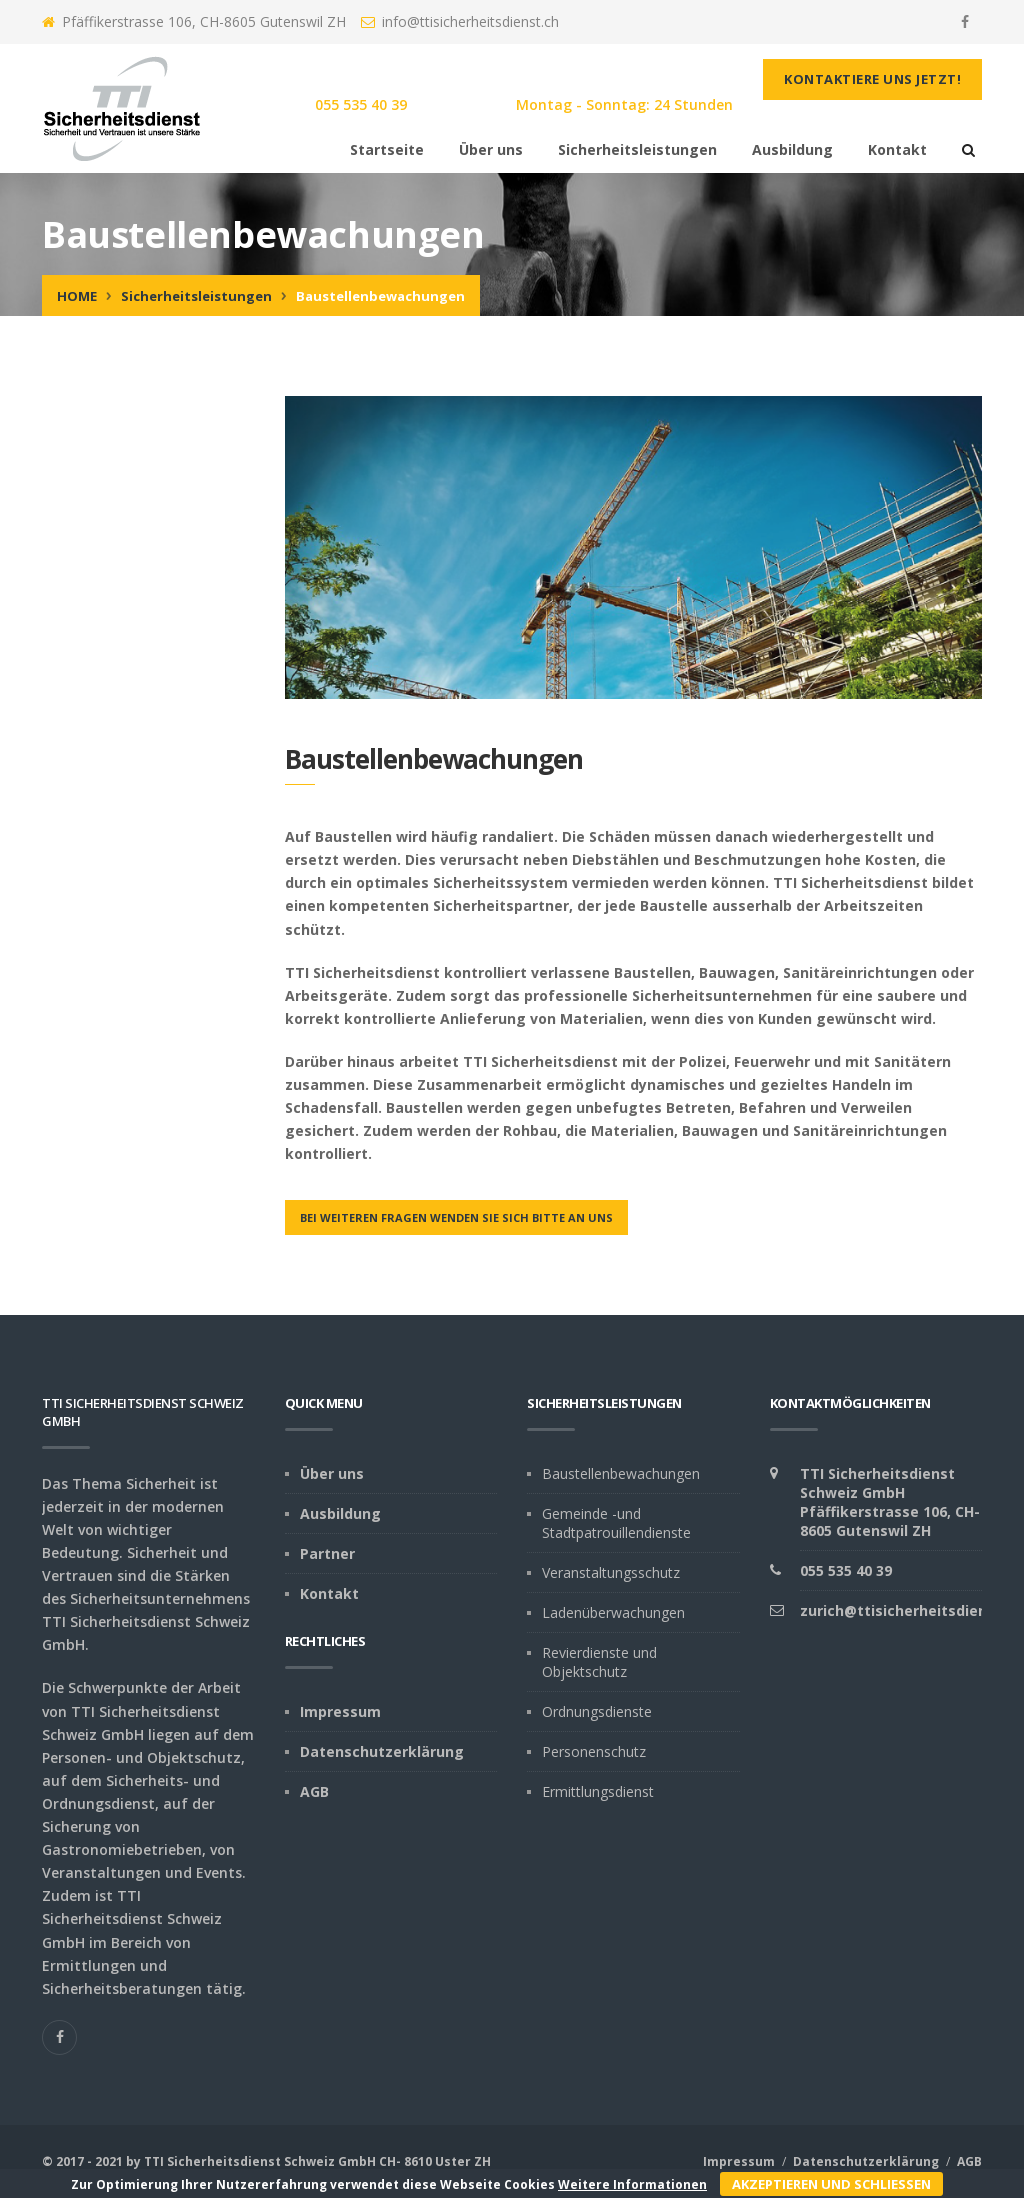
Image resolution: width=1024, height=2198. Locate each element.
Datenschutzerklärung (382, 1751)
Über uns (491, 149)
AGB (314, 1791)
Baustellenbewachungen (621, 1473)
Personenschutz (594, 1751)
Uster (453, 2161)
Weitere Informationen (632, 2184)
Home (77, 296)
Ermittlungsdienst (598, 1791)
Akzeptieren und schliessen (831, 2184)
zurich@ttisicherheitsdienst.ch (911, 1610)
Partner (327, 1553)
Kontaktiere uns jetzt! (872, 79)
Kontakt (897, 149)
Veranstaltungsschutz (611, 1572)
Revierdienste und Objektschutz (599, 1662)
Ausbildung (792, 149)
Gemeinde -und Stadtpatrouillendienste (616, 1523)
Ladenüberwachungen (613, 1612)
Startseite (387, 149)
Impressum (340, 1711)
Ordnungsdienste (597, 1711)
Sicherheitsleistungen (637, 149)
